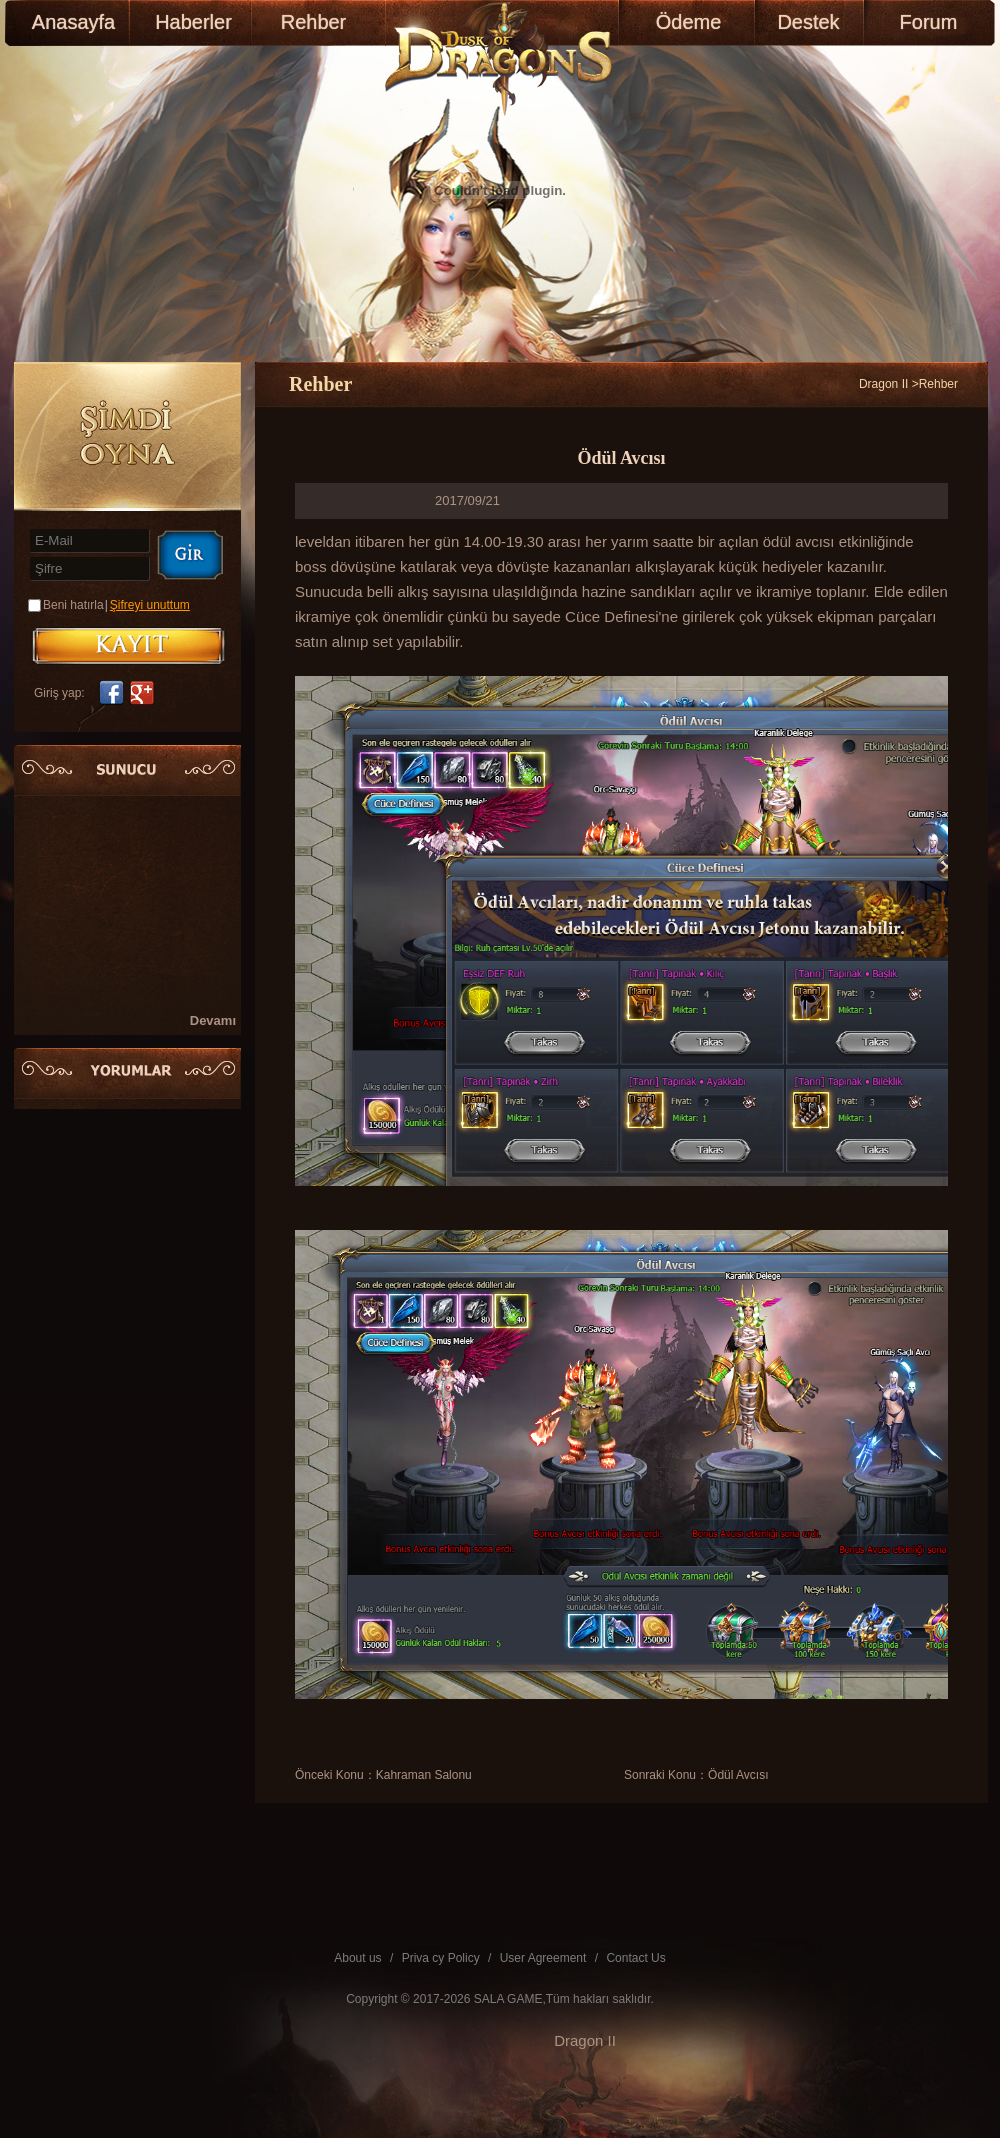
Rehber (314, 22)
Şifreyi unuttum (150, 605)
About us (357, 1958)
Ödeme (689, 22)
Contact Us (635, 1958)
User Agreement (543, 1958)
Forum (929, 22)
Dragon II (883, 384)
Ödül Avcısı (738, 1775)
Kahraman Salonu (424, 1775)
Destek (808, 22)
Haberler (193, 22)
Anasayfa (73, 22)
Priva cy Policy (441, 1958)
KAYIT (128, 646)
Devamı (213, 1020)
